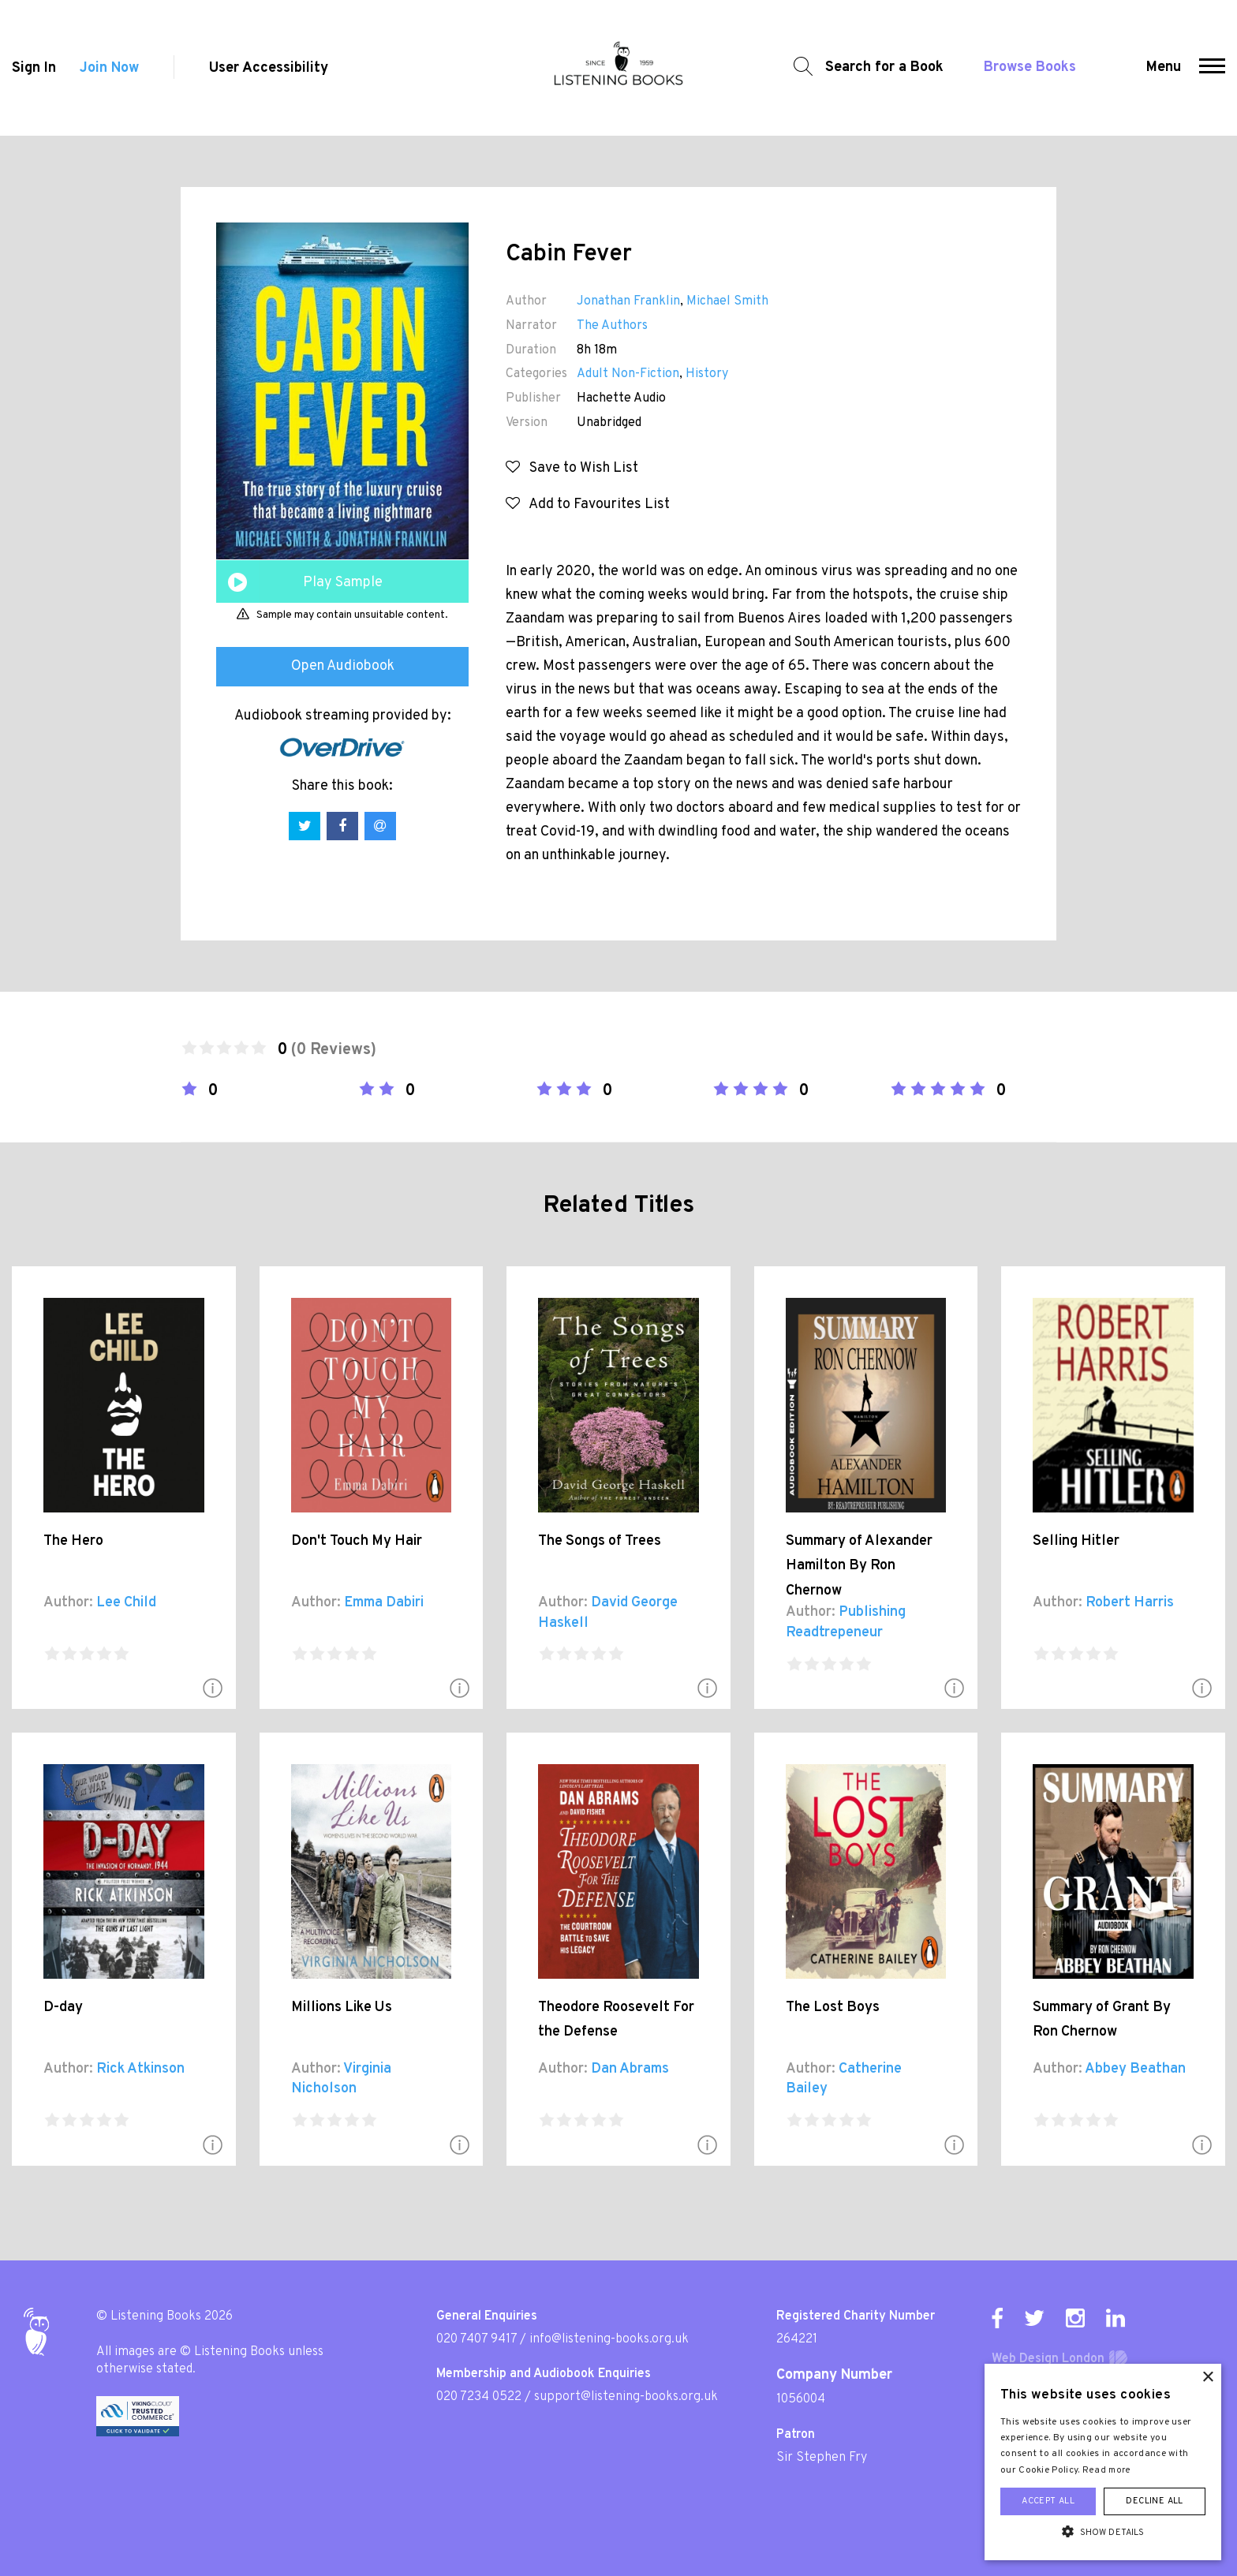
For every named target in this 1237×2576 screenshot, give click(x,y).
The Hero (73, 1541)
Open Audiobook (342, 666)
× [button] (1207, 2377)
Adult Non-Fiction (628, 374)
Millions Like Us (341, 2007)
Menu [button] (1163, 67)
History (707, 374)
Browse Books (1030, 67)
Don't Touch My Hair (356, 1541)
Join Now (109, 68)
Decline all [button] (1154, 2501)
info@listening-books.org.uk (609, 2339)
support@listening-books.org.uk (626, 2397)
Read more (1106, 2470)
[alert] (1103, 2462)
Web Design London (1048, 2359)
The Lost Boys (833, 2007)
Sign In (34, 68)
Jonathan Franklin (628, 301)
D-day (63, 2007)
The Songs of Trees (599, 1541)
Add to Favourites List (588, 504)
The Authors (612, 326)
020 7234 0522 (478, 2397)
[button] (1212, 67)
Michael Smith (727, 301)
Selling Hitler (1076, 1541)
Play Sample (343, 583)
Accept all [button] (1048, 2501)
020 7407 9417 (476, 2339)
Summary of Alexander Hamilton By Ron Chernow (859, 1566)
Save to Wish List (572, 468)
